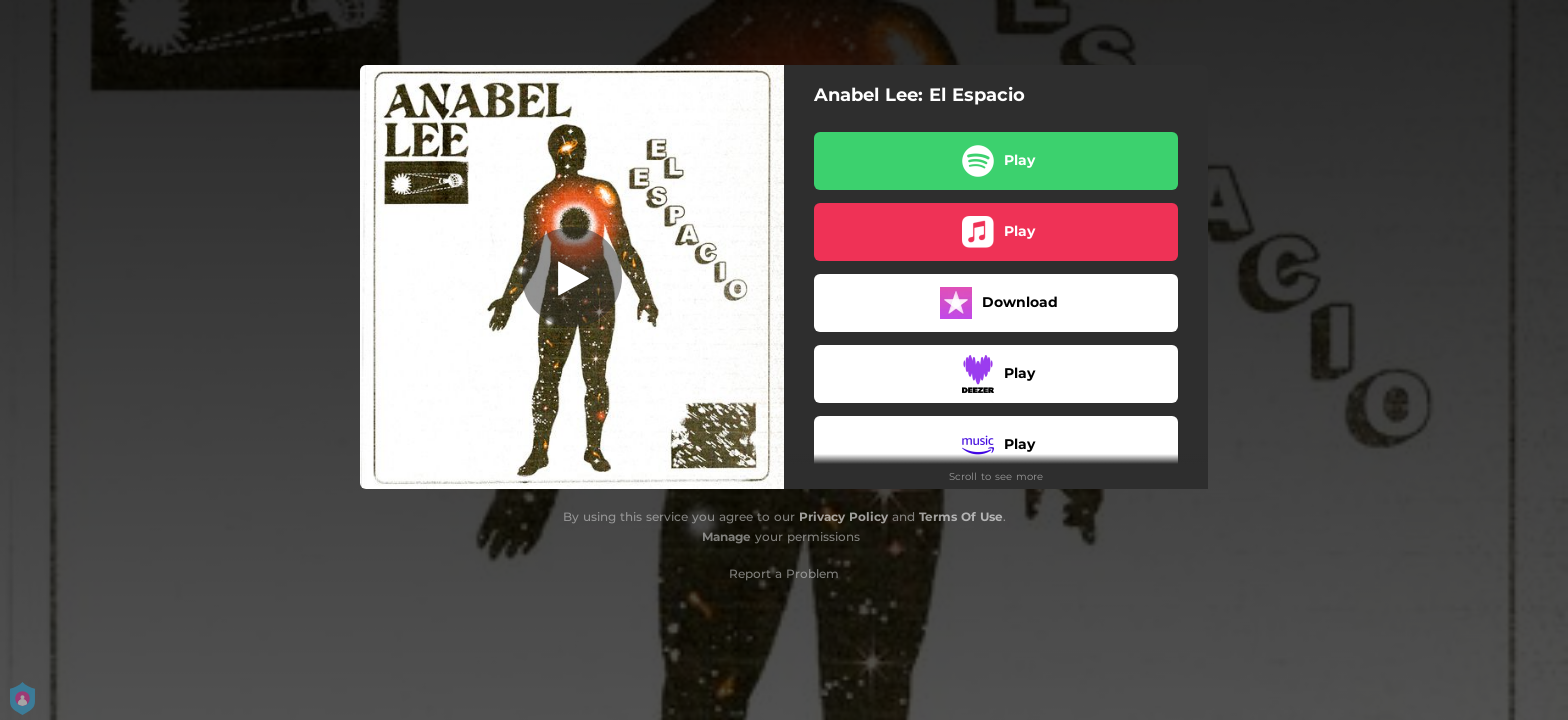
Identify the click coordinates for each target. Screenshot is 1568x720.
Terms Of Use (961, 516)
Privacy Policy (843, 516)
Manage (726, 536)
